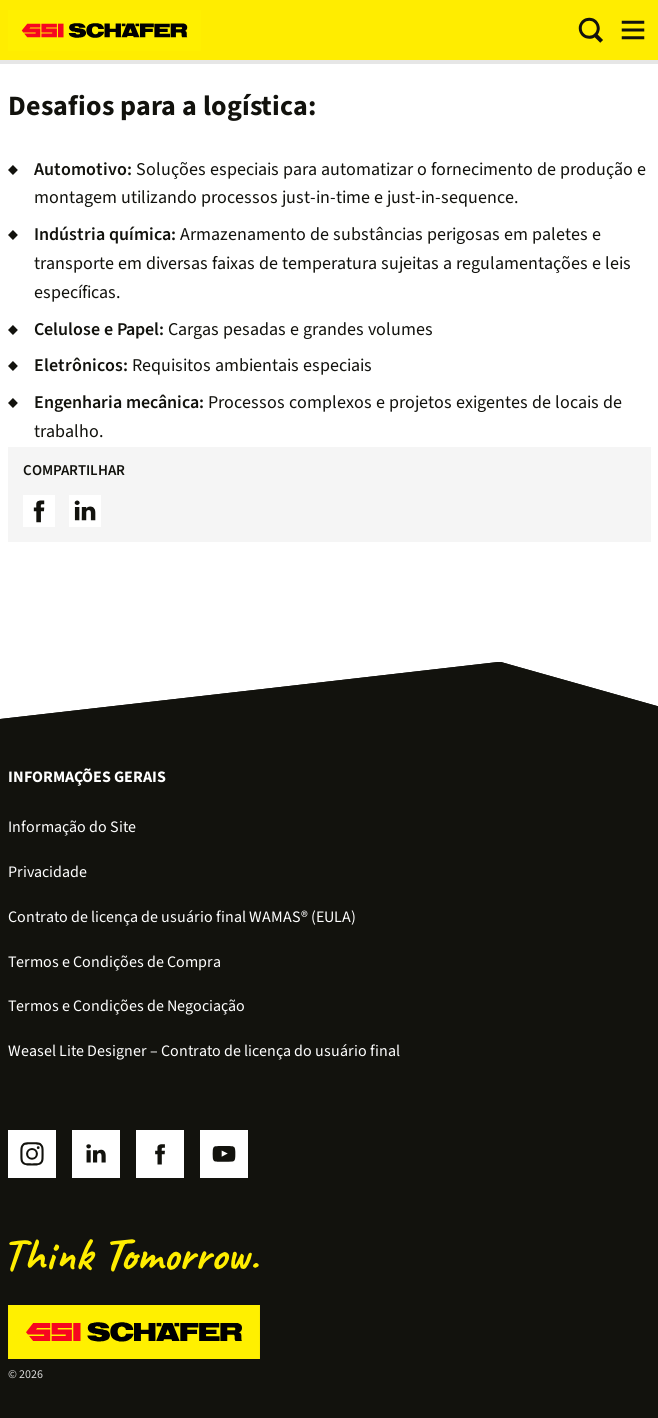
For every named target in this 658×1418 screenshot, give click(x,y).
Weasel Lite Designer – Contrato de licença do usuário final (204, 1051)
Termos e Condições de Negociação (126, 1006)
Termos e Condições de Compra (114, 962)
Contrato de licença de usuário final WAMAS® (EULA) (182, 917)
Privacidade (47, 872)
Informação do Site (72, 827)
